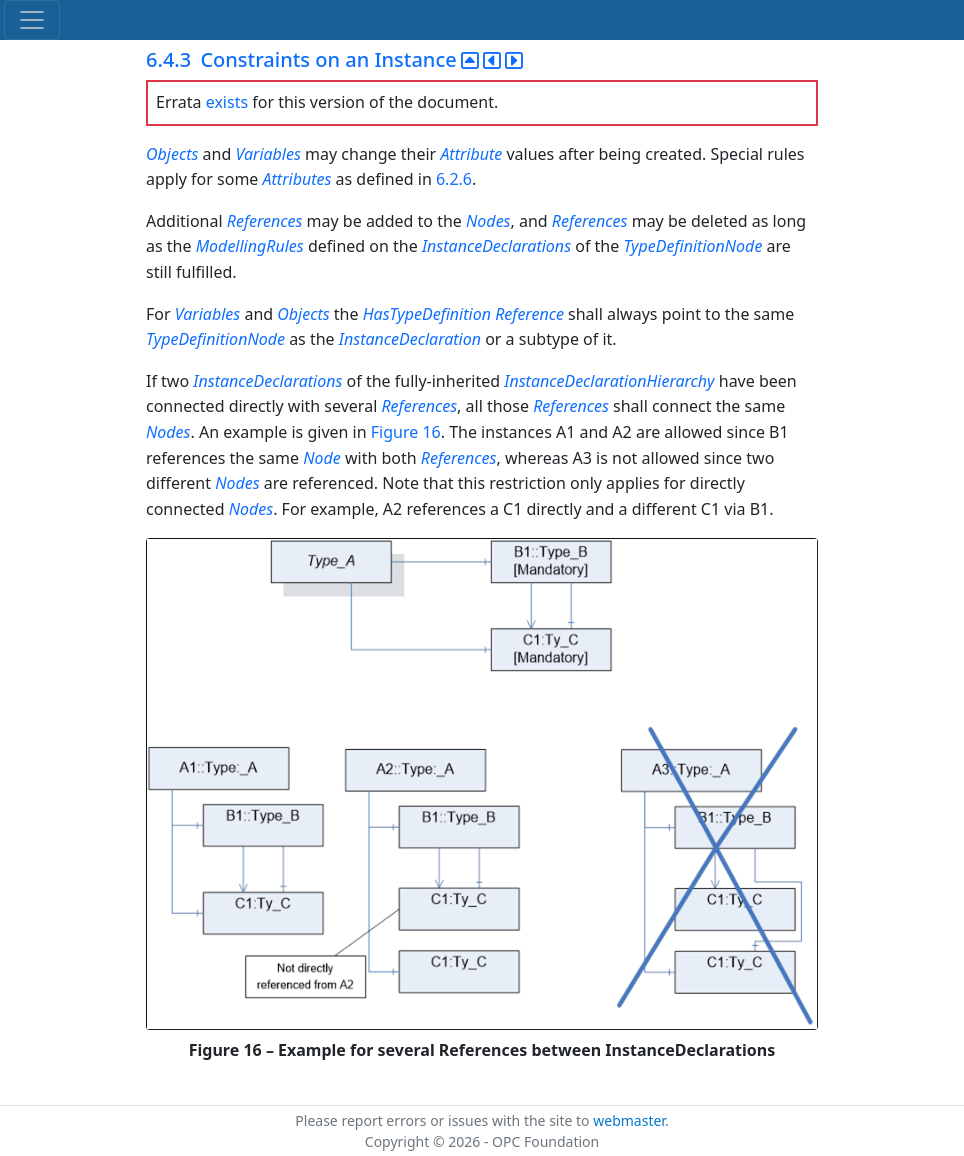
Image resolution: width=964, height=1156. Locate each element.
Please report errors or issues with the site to (444, 1120)
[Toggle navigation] (32, 20)
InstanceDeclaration (410, 339)
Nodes (488, 221)
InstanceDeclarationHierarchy (609, 381)
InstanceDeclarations (496, 246)
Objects (172, 154)
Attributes (297, 179)
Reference (529, 314)
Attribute (471, 154)
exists (227, 102)
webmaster (629, 1120)
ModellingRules (250, 246)
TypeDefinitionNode (692, 246)
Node (322, 458)
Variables (267, 154)
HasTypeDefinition (427, 314)
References (265, 221)
